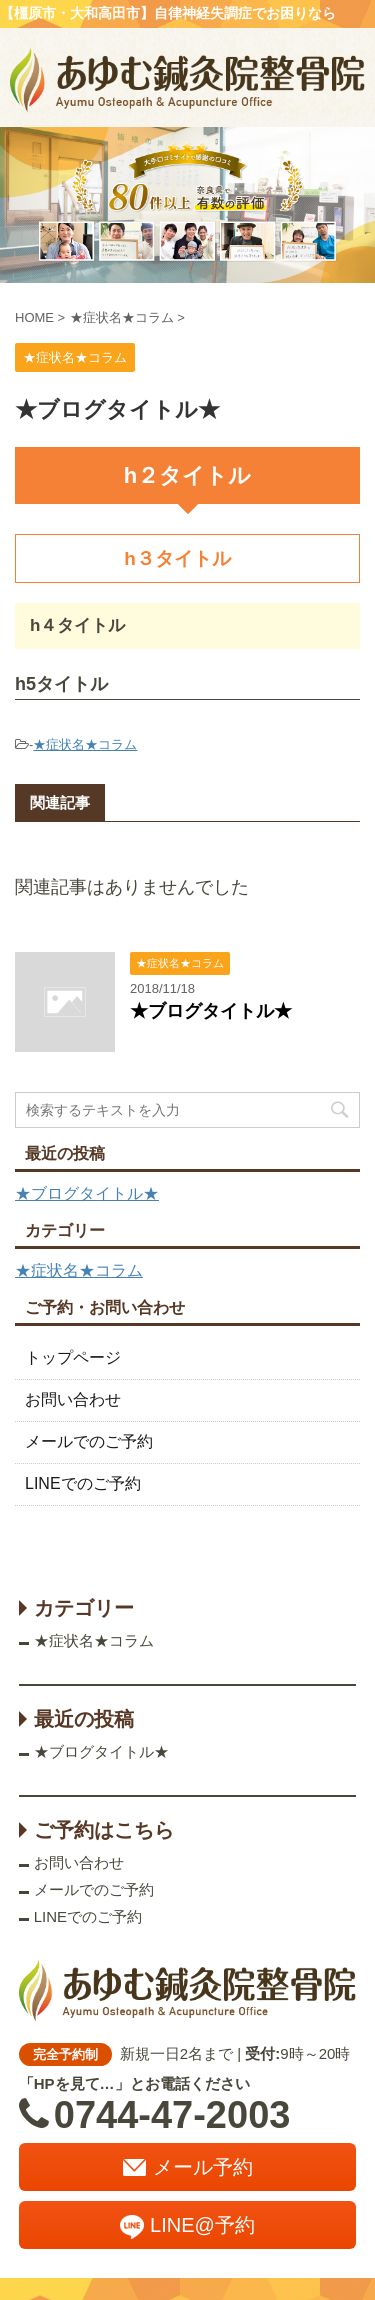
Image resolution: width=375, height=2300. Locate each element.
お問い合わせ (73, 1399)
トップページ (73, 1357)
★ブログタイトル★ (211, 1011)
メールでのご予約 (89, 1441)
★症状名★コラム (85, 744)
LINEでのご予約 (83, 1483)
